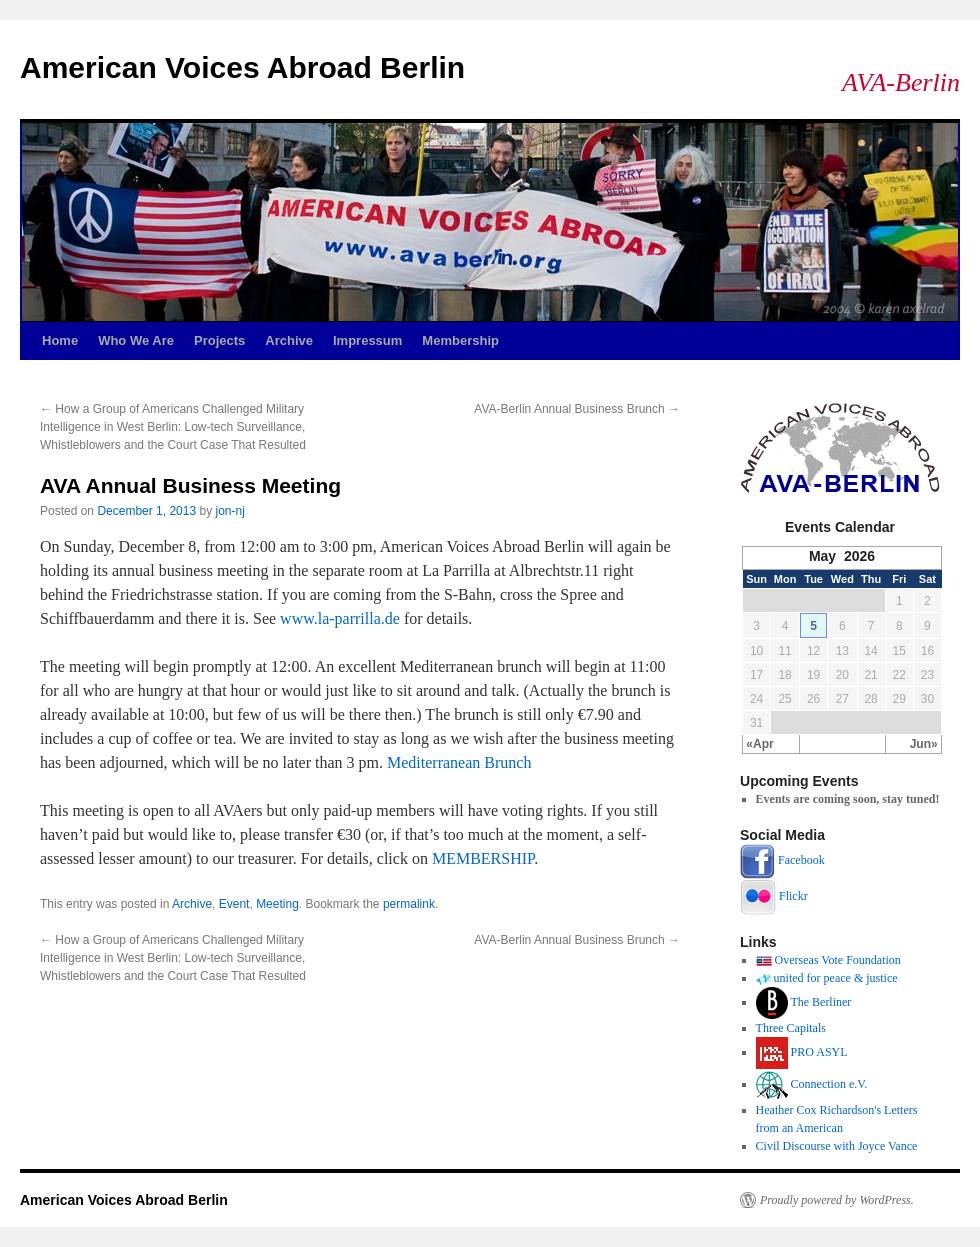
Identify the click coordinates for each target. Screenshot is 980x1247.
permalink (409, 904)
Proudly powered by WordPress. (837, 1200)
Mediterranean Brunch (459, 762)
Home (60, 340)
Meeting (277, 904)
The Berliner (820, 1002)
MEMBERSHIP (483, 858)
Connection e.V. (829, 1084)
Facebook (801, 860)
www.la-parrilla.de (340, 618)
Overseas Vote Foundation (838, 960)
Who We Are (136, 340)
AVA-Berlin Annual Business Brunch (577, 409)
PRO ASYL (819, 1052)
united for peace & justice (836, 978)
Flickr (793, 896)
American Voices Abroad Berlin (242, 67)
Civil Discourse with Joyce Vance (837, 1146)
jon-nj (230, 511)
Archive (289, 340)
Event (234, 904)
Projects (219, 340)
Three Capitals (791, 1028)
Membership (460, 340)
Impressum (367, 340)
